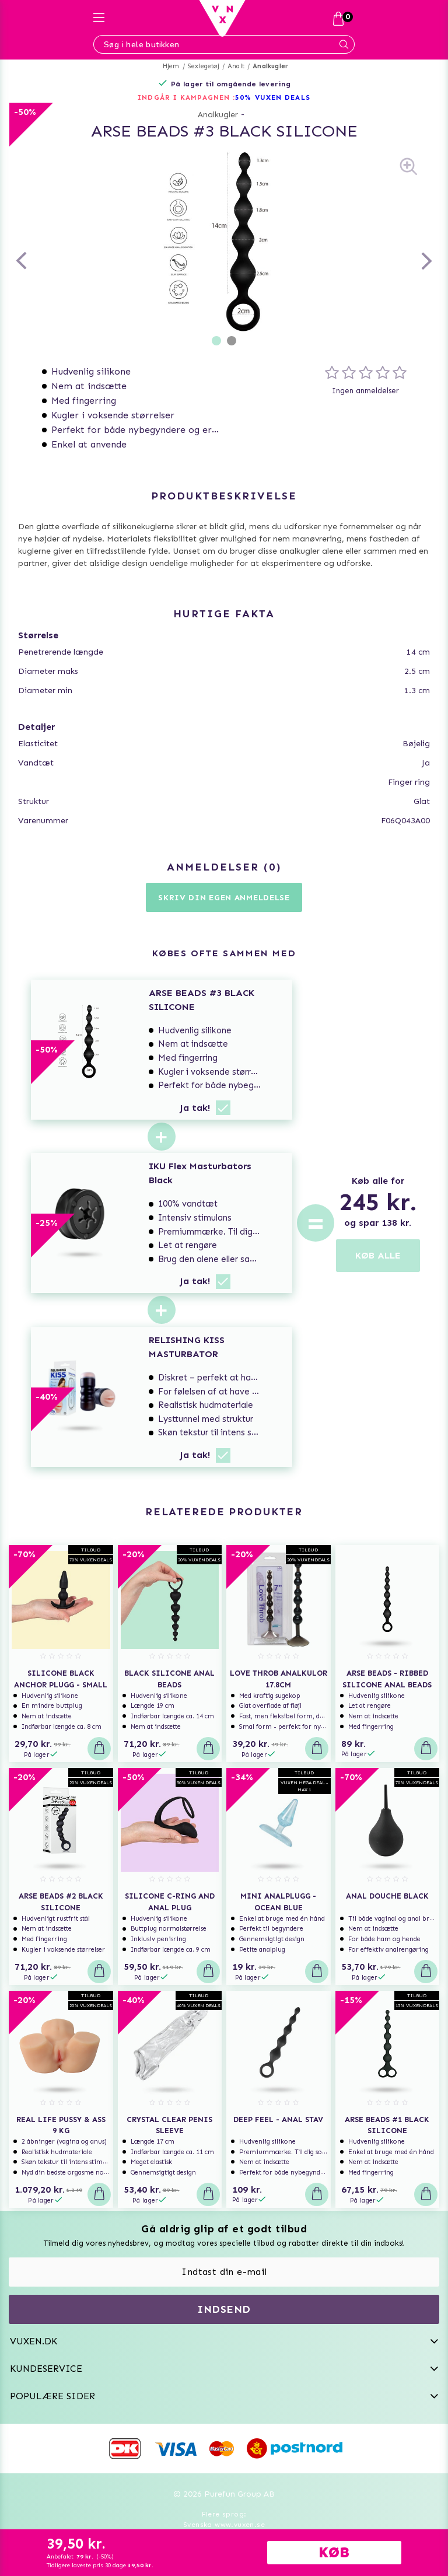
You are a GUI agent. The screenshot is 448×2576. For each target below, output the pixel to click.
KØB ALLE (378, 1255)
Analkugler (270, 66)
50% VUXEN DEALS (272, 97)
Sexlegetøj (203, 66)
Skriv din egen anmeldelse (224, 898)
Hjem (171, 66)
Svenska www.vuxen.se (224, 2525)
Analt (236, 66)
